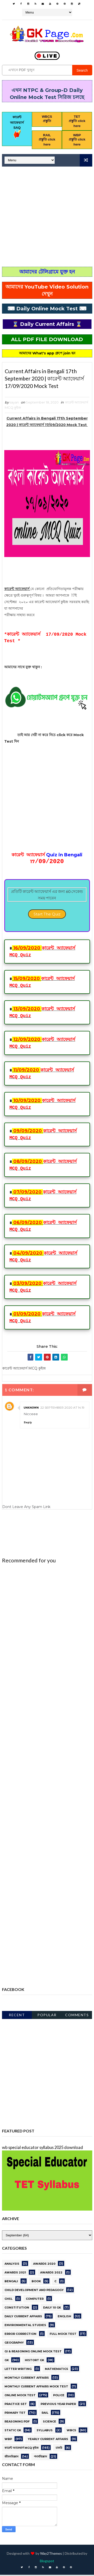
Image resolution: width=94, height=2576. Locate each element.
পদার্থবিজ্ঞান (40, 2458)
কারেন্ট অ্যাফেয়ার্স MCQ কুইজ (22, 2449)
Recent (17, 2016)
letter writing (18, 2370)
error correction (20, 2335)
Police (58, 2396)
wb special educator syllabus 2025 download (42, 2148)
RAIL (45, 2414)
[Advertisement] (47, 217)
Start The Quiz (47, 915)
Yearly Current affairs (48, 2440)
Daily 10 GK (52, 2309)
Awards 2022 (51, 2273)
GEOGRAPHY (14, 2344)
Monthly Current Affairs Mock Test (36, 2387)
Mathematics (56, 2370)
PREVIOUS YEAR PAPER (58, 2405)
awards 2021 (15, 2273)
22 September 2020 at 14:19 (62, 1408)
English (64, 2317)
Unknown (31, 1408)
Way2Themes (51, 2554)
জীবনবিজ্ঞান (12, 2458)
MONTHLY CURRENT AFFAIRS (27, 2379)
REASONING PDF (17, 2422)
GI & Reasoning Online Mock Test (33, 2352)
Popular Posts (47, 2017)
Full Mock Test (63, 2335)
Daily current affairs (23, 2317)
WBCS (71, 2431)
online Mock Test (20, 2396)
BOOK (36, 2282)
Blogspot (47, 2562)
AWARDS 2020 (44, 2265)
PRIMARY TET (15, 2414)
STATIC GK (13, 2431)
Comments (77, 2016)
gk (7, 2361)
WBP (8, 2440)
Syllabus (45, 2431)
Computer (35, 2300)
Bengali (11, 2282)
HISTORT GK (34, 2361)
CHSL (9, 2300)
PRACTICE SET (16, 2405)
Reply (28, 1423)
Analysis (12, 2265)
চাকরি (59, 2449)
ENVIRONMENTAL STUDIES (25, 2326)
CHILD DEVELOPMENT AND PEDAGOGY (34, 2291)
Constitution (17, 2309)
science (49, 2422)
